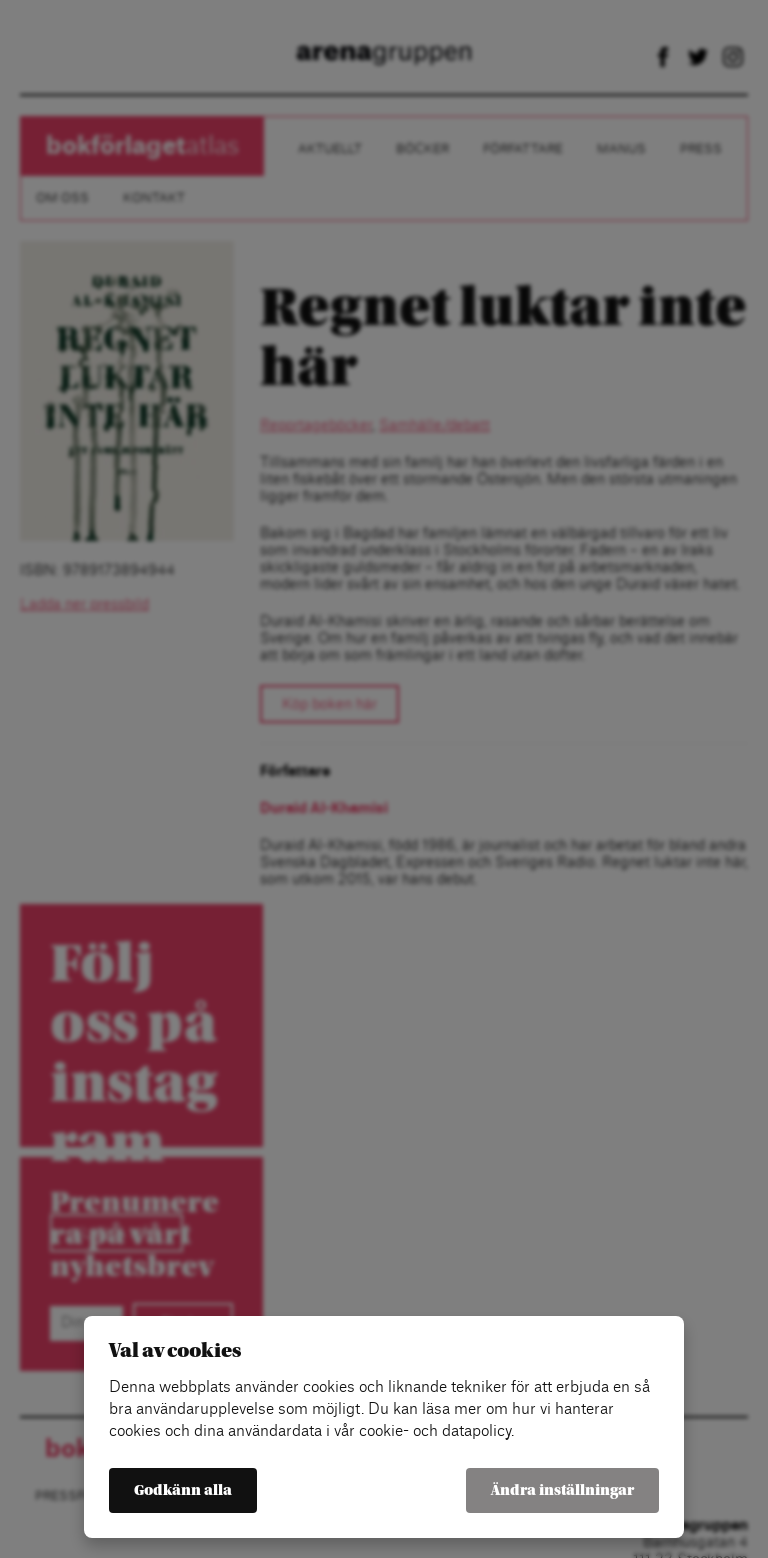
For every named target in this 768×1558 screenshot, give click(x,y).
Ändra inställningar (562, 1490)
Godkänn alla (183, 1490)
